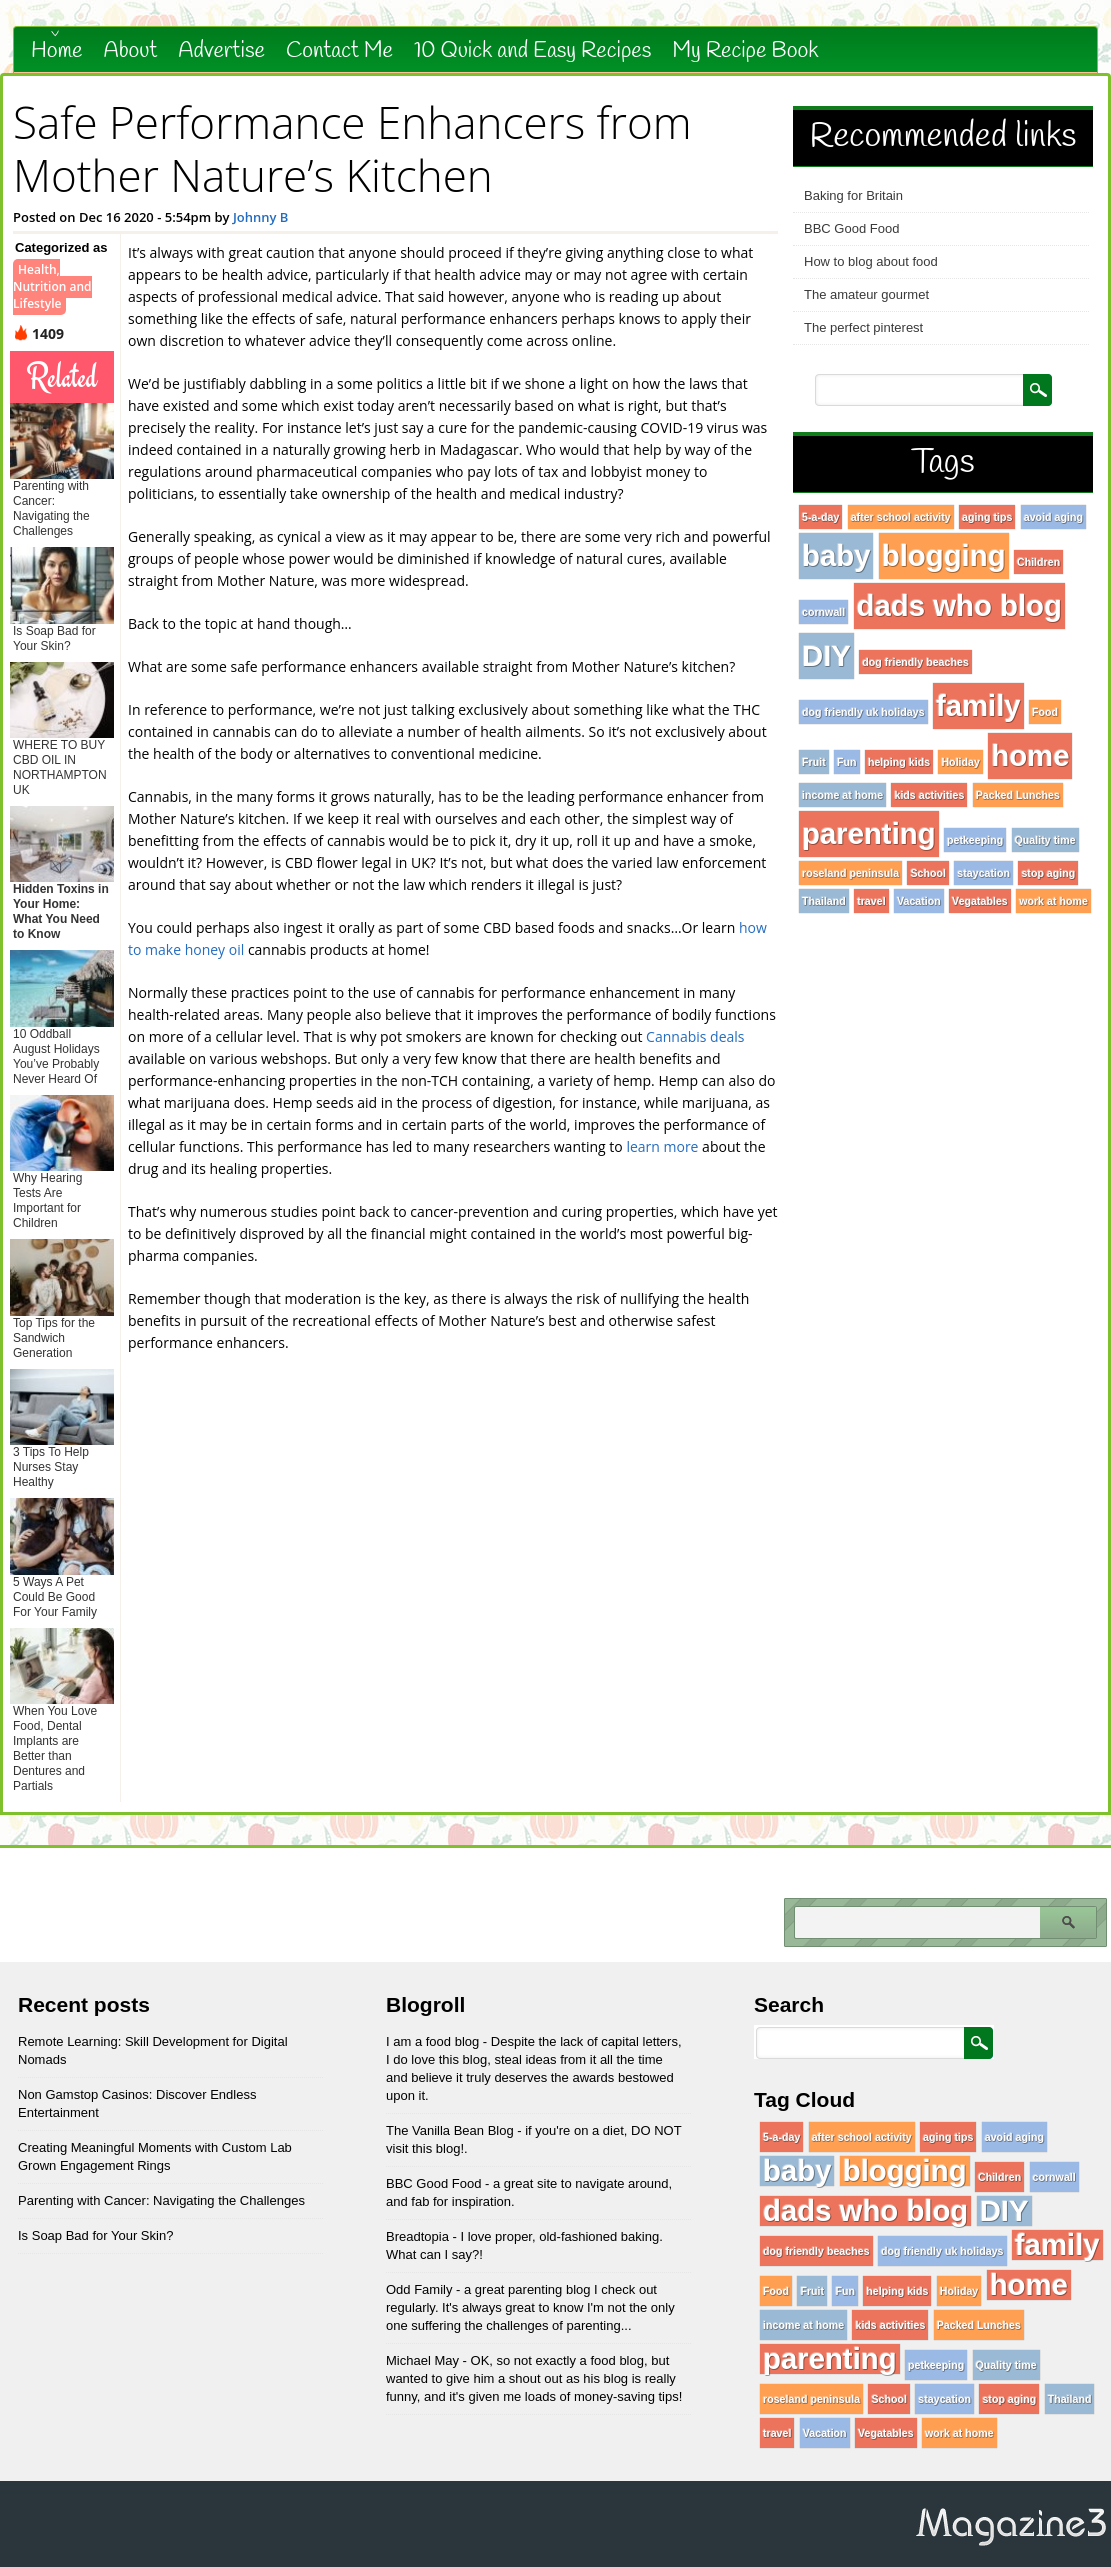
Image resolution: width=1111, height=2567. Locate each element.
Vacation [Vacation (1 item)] (919, 901)
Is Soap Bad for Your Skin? (54, 638)
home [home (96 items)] (1030, 755)
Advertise (221, 51)
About (131, 51)
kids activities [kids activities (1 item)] (929, 795)
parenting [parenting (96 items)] (869, 833)
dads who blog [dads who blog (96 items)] (959, 605)
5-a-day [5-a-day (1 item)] (820, 517)
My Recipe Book (745, 51)
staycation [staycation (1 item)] (983, 873)
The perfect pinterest (863, 327)
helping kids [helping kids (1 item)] (899, 762)
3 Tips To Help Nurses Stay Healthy (51, 1467)
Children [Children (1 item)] (1038, 562)
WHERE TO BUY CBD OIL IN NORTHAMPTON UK (60, 767)
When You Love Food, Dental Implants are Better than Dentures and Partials (55, 1748)
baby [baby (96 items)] (836, 555)
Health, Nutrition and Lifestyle (52, 286)
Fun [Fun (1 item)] (847, 762)
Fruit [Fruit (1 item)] (814, 762)
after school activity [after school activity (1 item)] (901, 517)
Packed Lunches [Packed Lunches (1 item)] (1018, 795)
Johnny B (261, 217)
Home (57, 51)
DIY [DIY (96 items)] (826, 655)
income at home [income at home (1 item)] (842, 795)
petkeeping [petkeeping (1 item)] (975, 840)
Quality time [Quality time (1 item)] (1045, 840)
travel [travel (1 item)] (871, 901)
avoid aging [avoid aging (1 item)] (1053, 517)
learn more (662, 1146)
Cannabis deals (695, 1036)
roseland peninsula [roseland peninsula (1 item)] (850, 873)
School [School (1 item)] (928, 873)
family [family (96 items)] (978, 705)
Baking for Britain (853, 195)
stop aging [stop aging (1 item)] (1048, 873)
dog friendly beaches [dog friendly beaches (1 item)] (915, 662)
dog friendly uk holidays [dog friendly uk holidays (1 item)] (863, 712)
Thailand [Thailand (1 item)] (824, 901)
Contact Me (339, 51)
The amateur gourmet (866, 294)
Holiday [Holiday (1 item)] (960, 762)
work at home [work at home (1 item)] (1053, 901)
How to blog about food (871, 261)
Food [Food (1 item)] (1045, 712)
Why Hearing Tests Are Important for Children (47, 1200)
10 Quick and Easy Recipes (532, 51)
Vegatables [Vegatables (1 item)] (980, 901)
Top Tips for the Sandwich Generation (54, 1338)
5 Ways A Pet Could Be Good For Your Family (55, 1597)
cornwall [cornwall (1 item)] (823, 612)
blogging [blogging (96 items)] (944, 555)
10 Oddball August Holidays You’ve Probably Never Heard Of (56, 1056)
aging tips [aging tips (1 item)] (987, 517)
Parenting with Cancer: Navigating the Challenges (51, 508)
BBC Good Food (851, 228)
